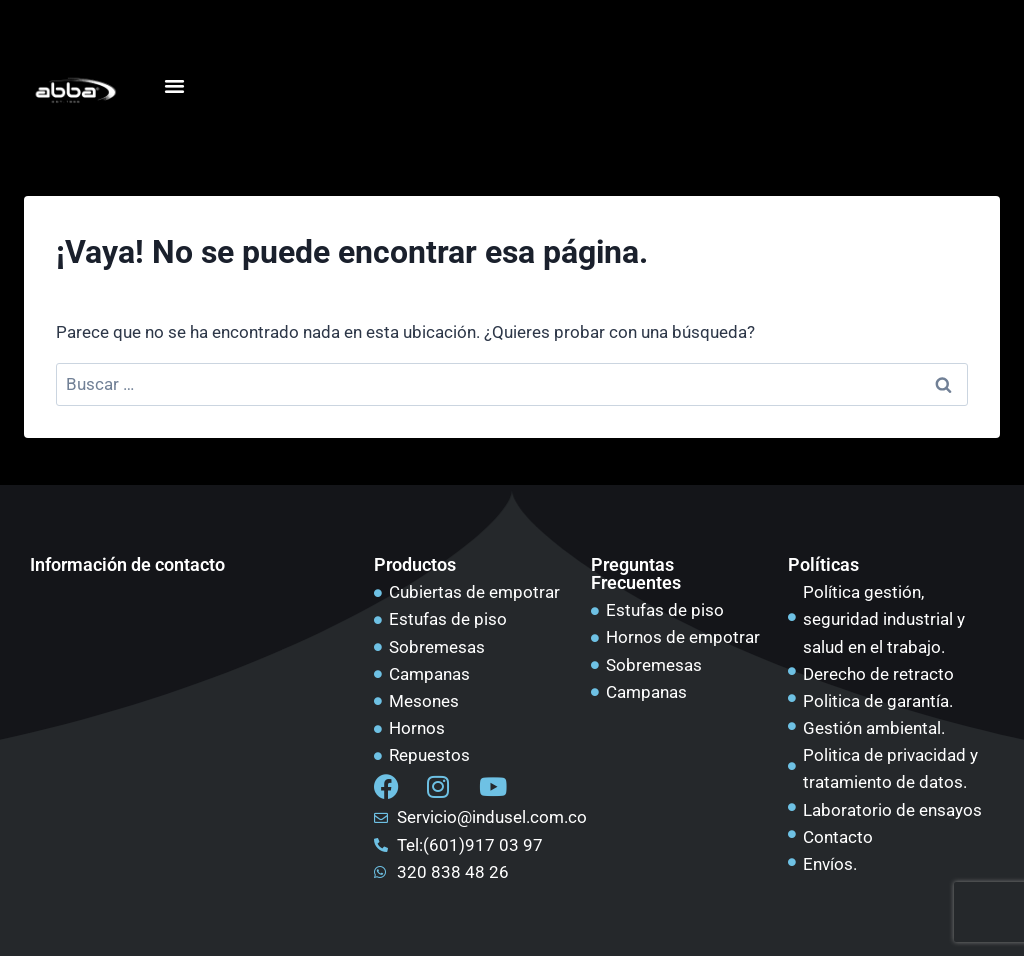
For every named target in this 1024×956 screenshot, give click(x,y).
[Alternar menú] (174, 86)
